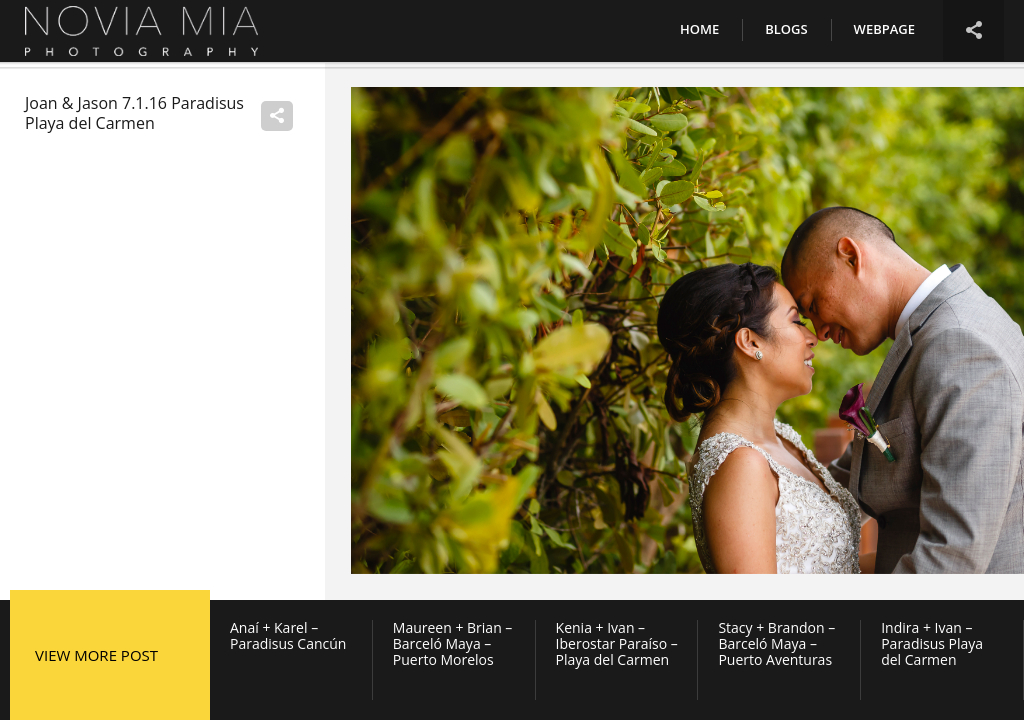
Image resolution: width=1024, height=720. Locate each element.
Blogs (786, 29)
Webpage (884, 29)
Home (699, 29)
